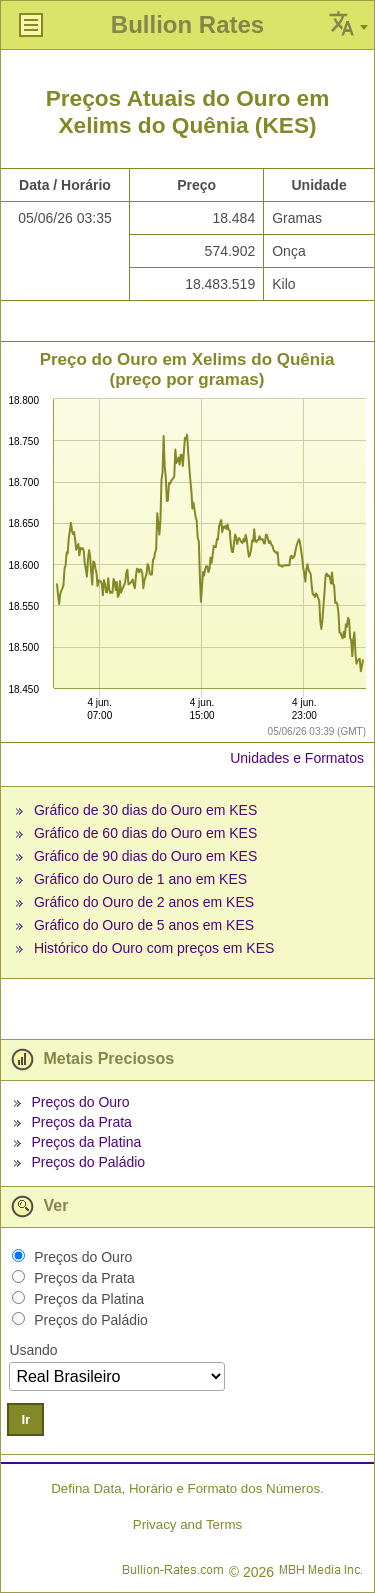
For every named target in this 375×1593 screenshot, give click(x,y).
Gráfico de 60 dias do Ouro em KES (145, 833)
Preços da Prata (81, 1122)
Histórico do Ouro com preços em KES (154, 948)
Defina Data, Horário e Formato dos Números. (187, 1488)
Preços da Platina (86, 1142)
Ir (25, 1419)
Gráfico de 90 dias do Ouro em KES (145, 856)
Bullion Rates (187, 24)
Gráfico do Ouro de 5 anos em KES (144, 925)
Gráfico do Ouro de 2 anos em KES (144, 902)
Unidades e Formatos (297, 758)
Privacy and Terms (187, 1524)
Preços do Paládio (88, 1162)
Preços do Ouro (80, 1102)
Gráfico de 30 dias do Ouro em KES (145, 810)
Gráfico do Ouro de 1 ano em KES (140, 879)
